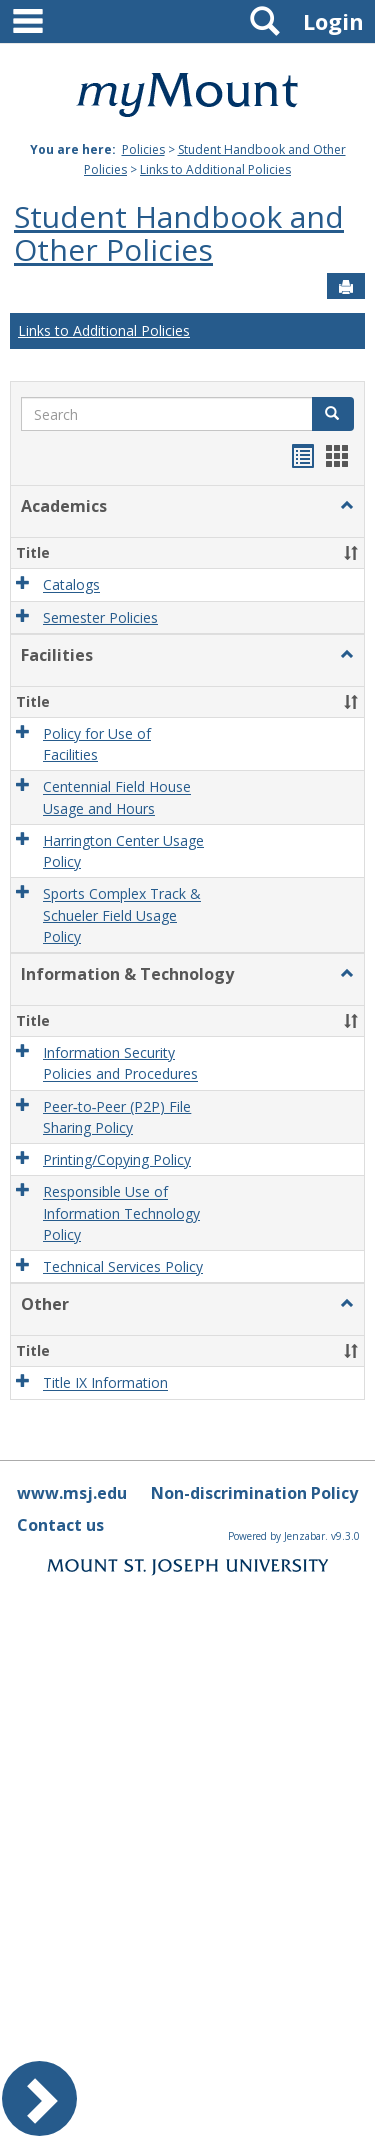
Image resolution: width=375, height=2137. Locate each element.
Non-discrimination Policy (254, 1493)
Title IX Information (105, 1383)
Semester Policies (100, 617)
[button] (347, 506)
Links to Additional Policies (215, 169)
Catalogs (71, 585)
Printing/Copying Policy (117, 1159)
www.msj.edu (72, 1493)
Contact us (60, 1525)
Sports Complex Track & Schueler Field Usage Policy (122, 916)
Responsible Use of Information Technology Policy (121, 1214)
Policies (143, 149)
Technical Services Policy (123, 1266)
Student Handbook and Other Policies (179, 233)
